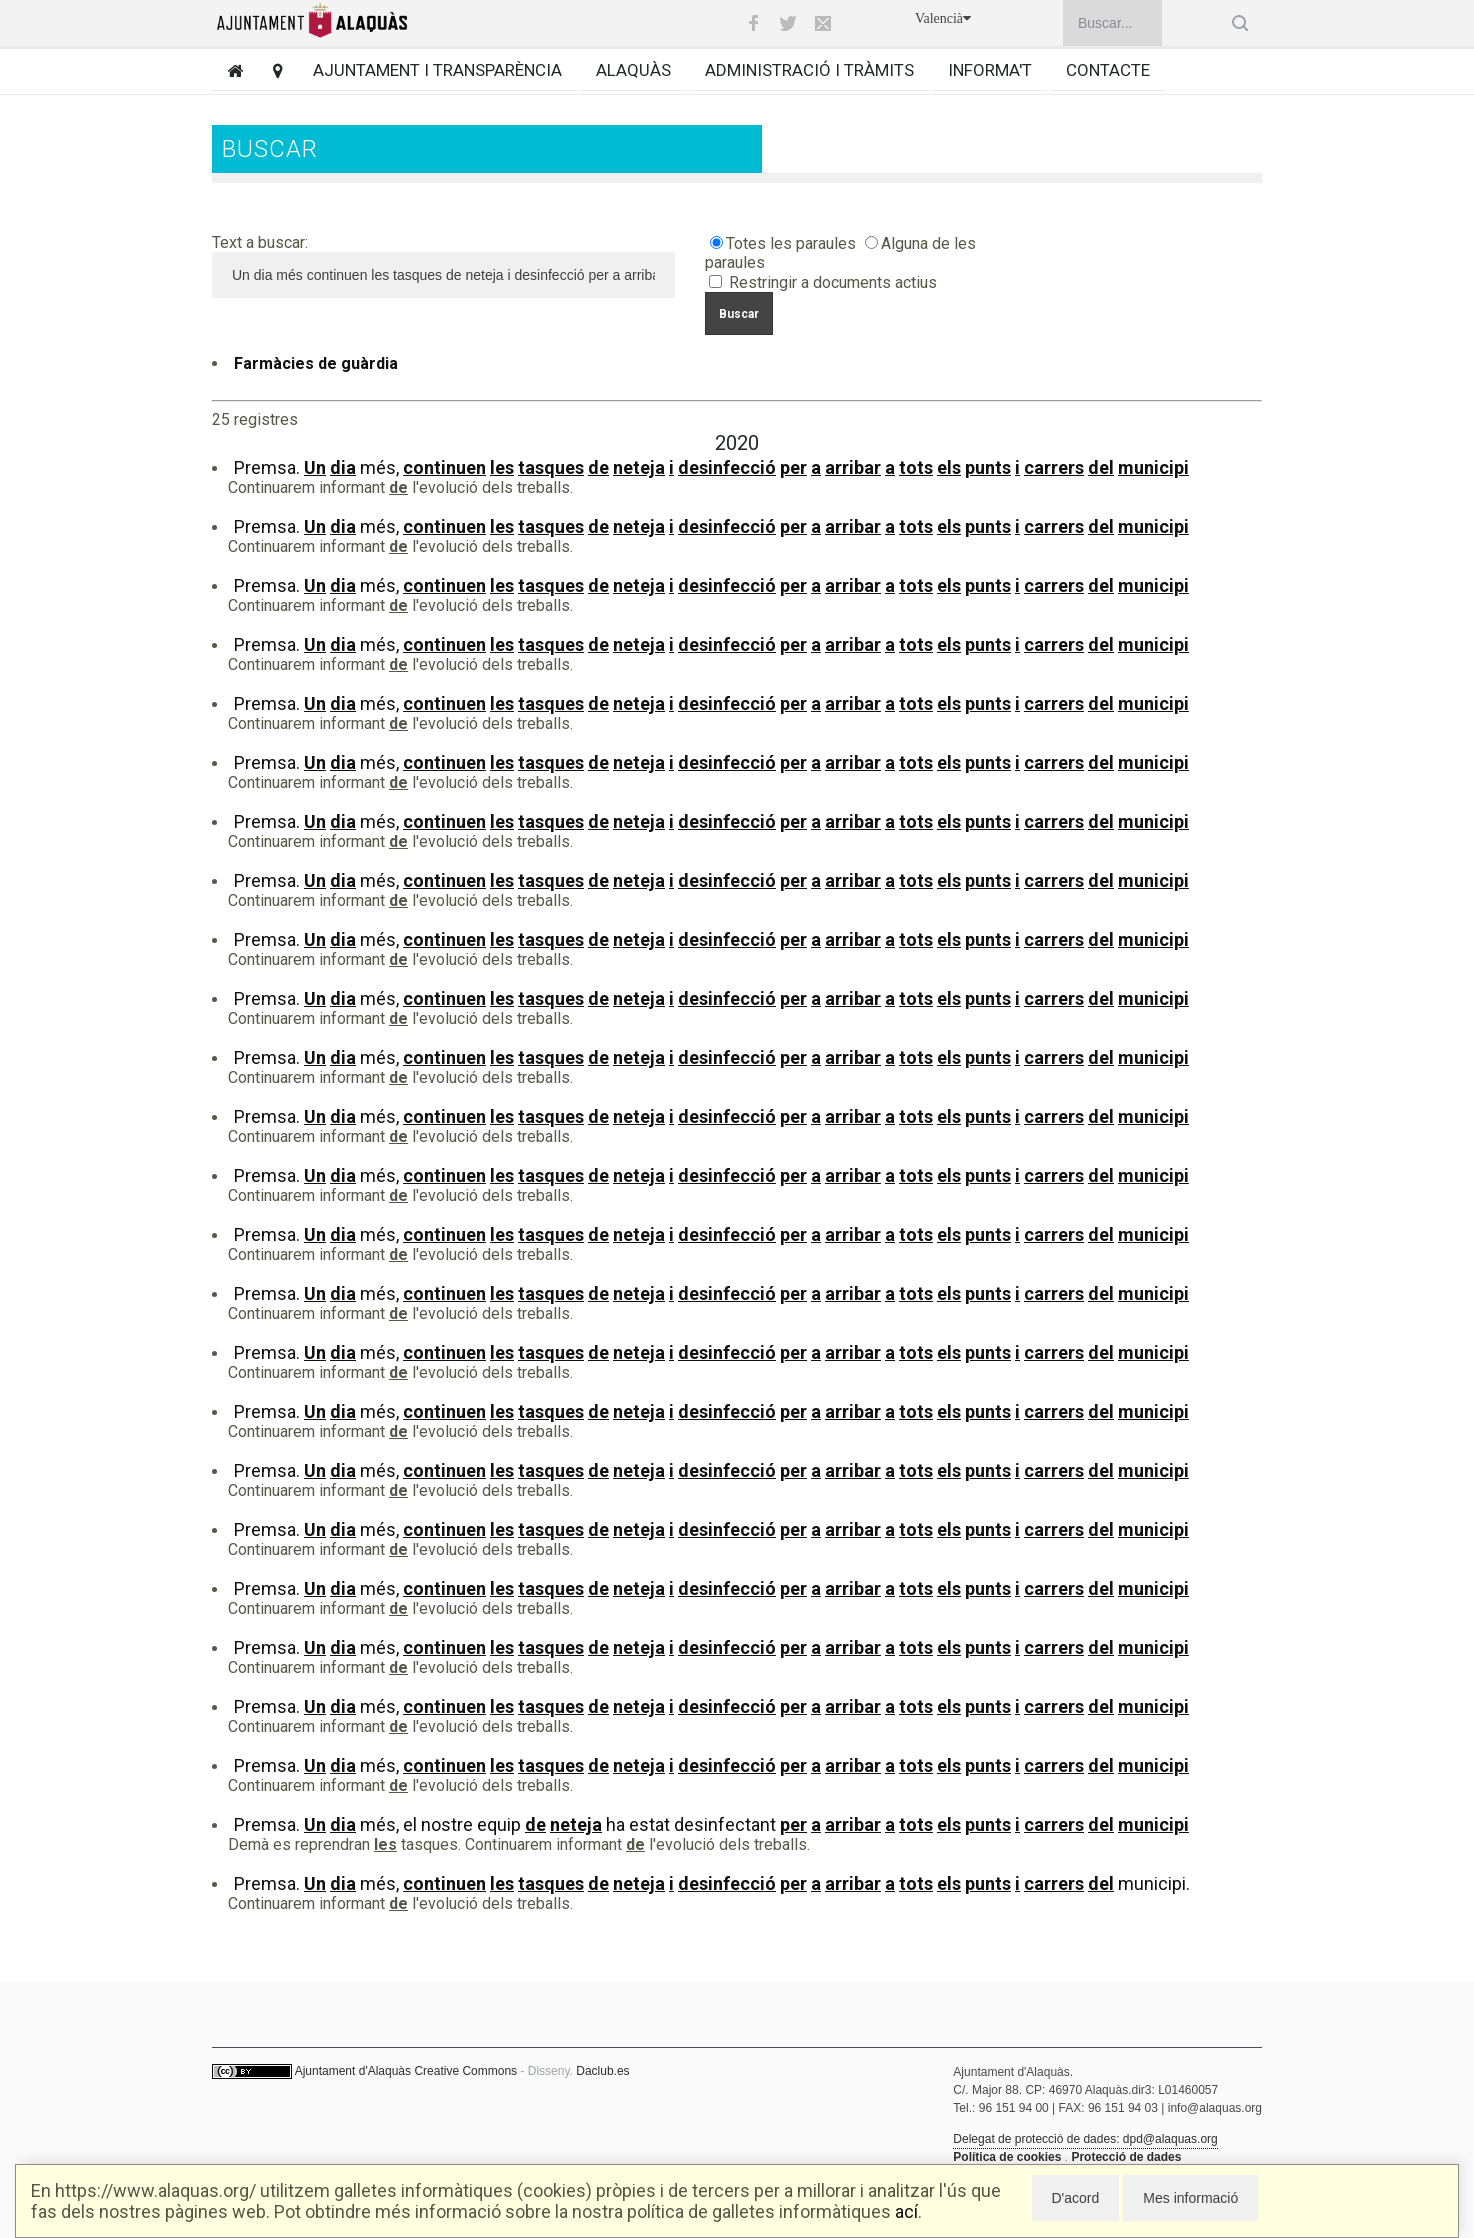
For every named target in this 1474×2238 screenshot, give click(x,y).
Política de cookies (1007, 2157)
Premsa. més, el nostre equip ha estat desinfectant (711, 1824)
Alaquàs (633, 70)
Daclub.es (602, 2071)
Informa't (990, 70)
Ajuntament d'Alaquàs (353, 2071)
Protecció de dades (1126, 2157)
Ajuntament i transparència (437, 70)
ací (906, 2211)
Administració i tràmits (809, 70)
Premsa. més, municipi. (712, 1883)
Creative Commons (465, 2071)
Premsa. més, (711, 467)
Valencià (943, 18)
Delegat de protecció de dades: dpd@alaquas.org (1085, 2139)
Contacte (1108, 70)
